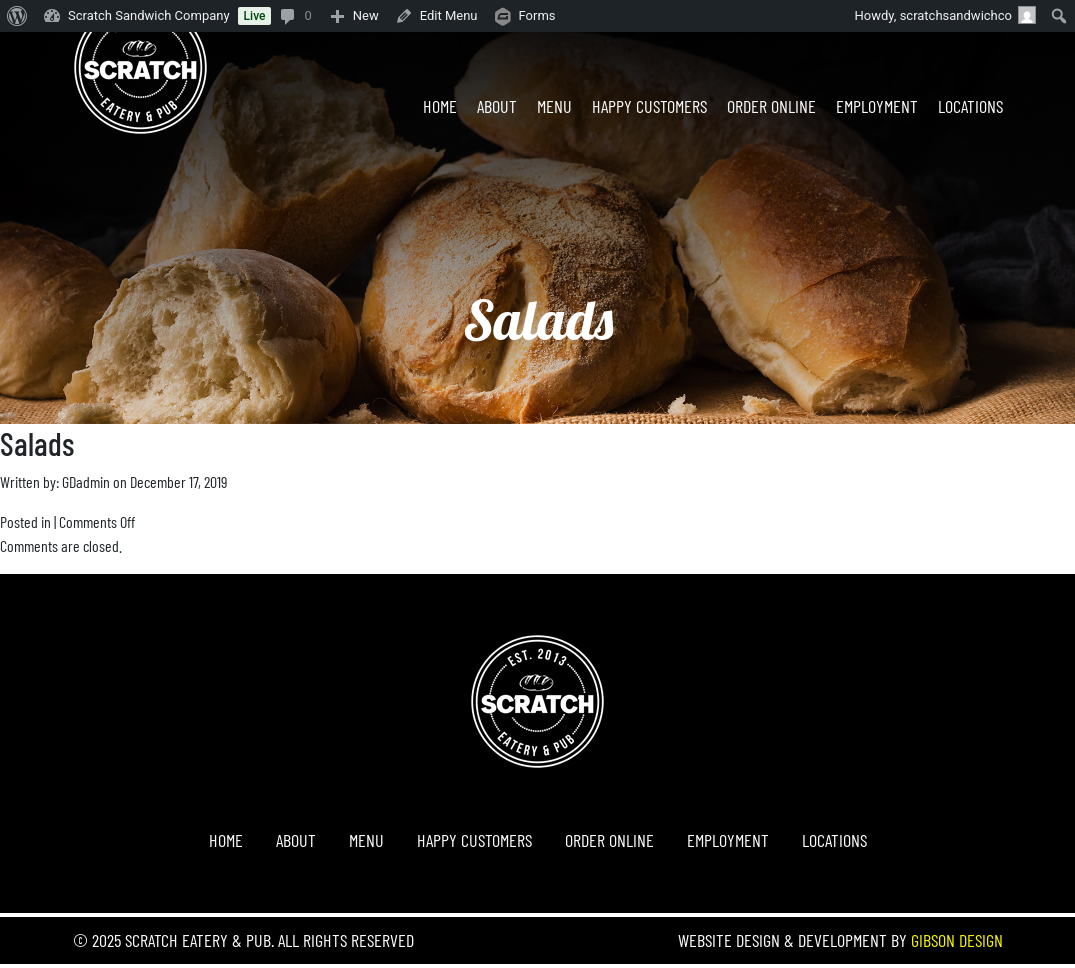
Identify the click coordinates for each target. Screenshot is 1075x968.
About (497, 106)
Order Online (771, 106)
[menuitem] (17, 16)
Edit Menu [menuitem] (449, 15)
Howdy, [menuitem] (945, 15)
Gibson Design (957, 940)
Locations (970, 106)
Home (440, 106)
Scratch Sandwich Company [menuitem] (149, 15)
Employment (877, 106)
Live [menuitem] (255, 16)
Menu (554, 106)
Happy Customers (649, 106)
